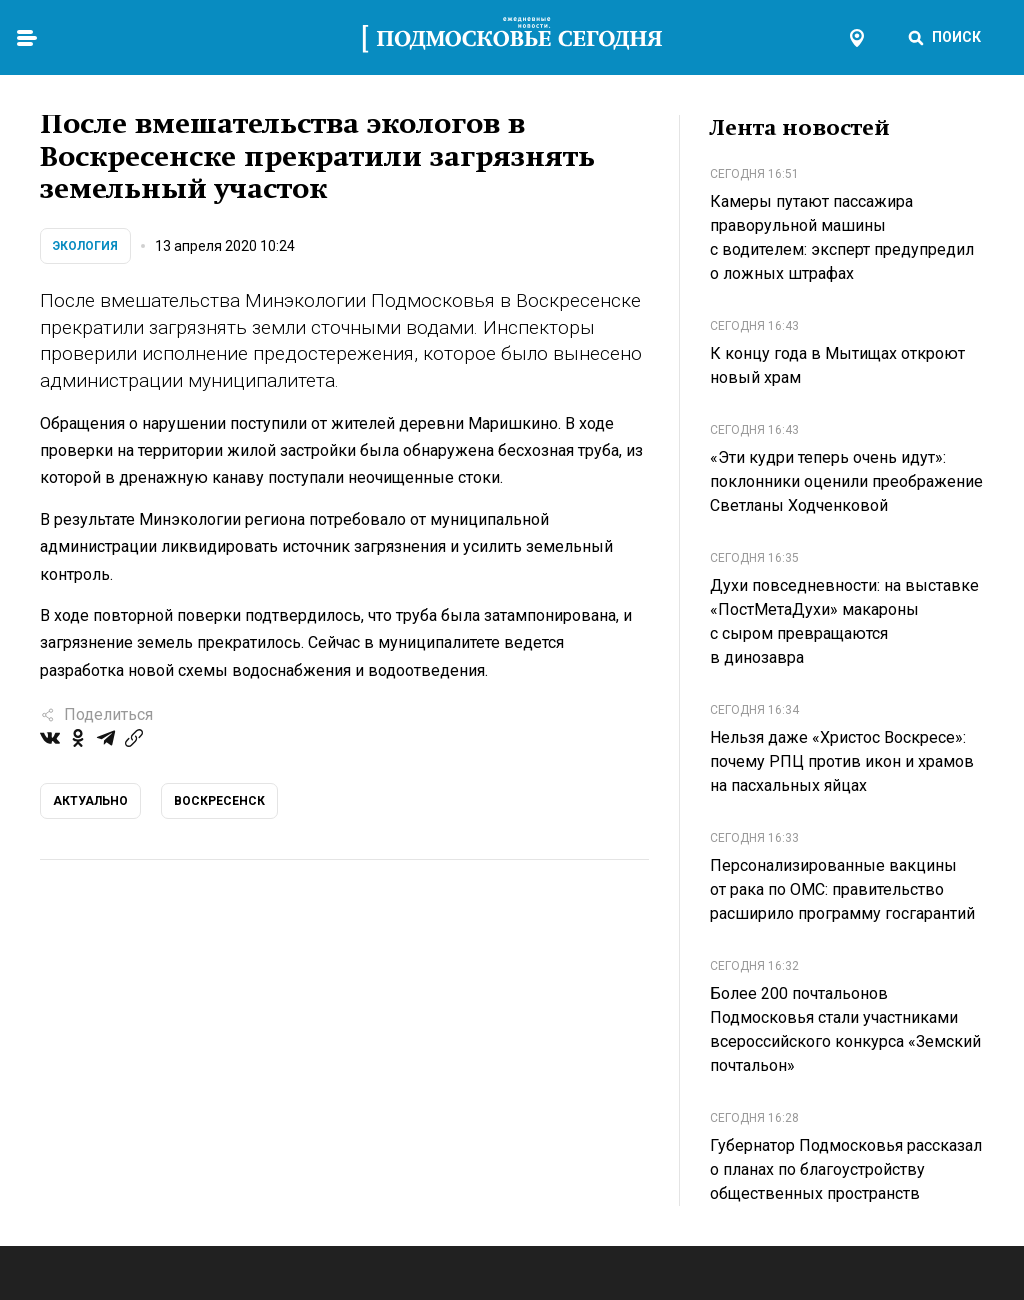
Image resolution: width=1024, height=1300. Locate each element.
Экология (85, 246)
